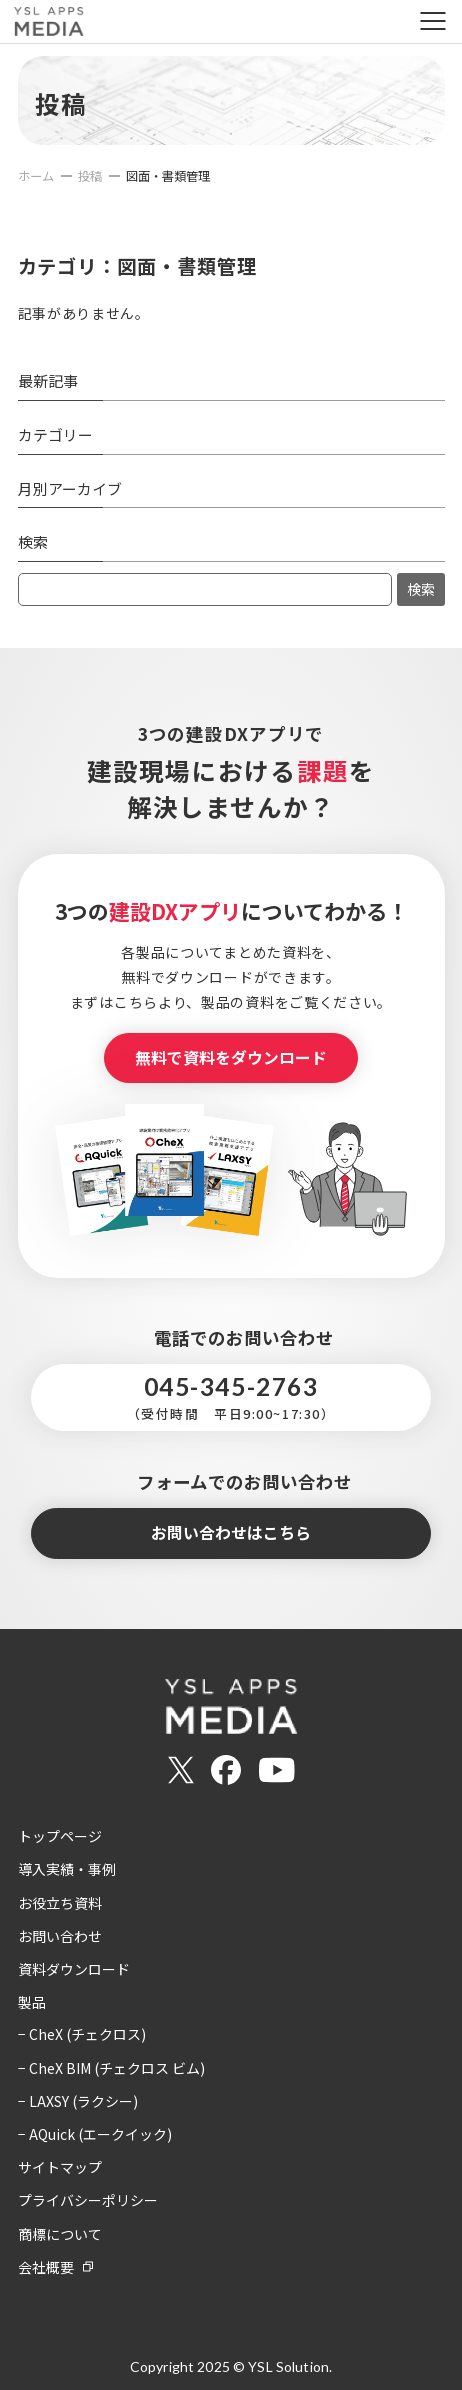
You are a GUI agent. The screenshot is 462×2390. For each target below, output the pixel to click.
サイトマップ (60, 2167)
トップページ (60, 1836)
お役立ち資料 (60, 1903)
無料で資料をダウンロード (231, 1057)
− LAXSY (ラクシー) (78, 2101)
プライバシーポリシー (88, 2200)
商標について (60, 2234)
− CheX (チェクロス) (82, 2034)
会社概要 (46, 2267)
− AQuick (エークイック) (95, 2134)
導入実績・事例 (67, 1869)
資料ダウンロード (74, 1969)
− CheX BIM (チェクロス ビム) (111, 2068)
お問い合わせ (60, 1936)
